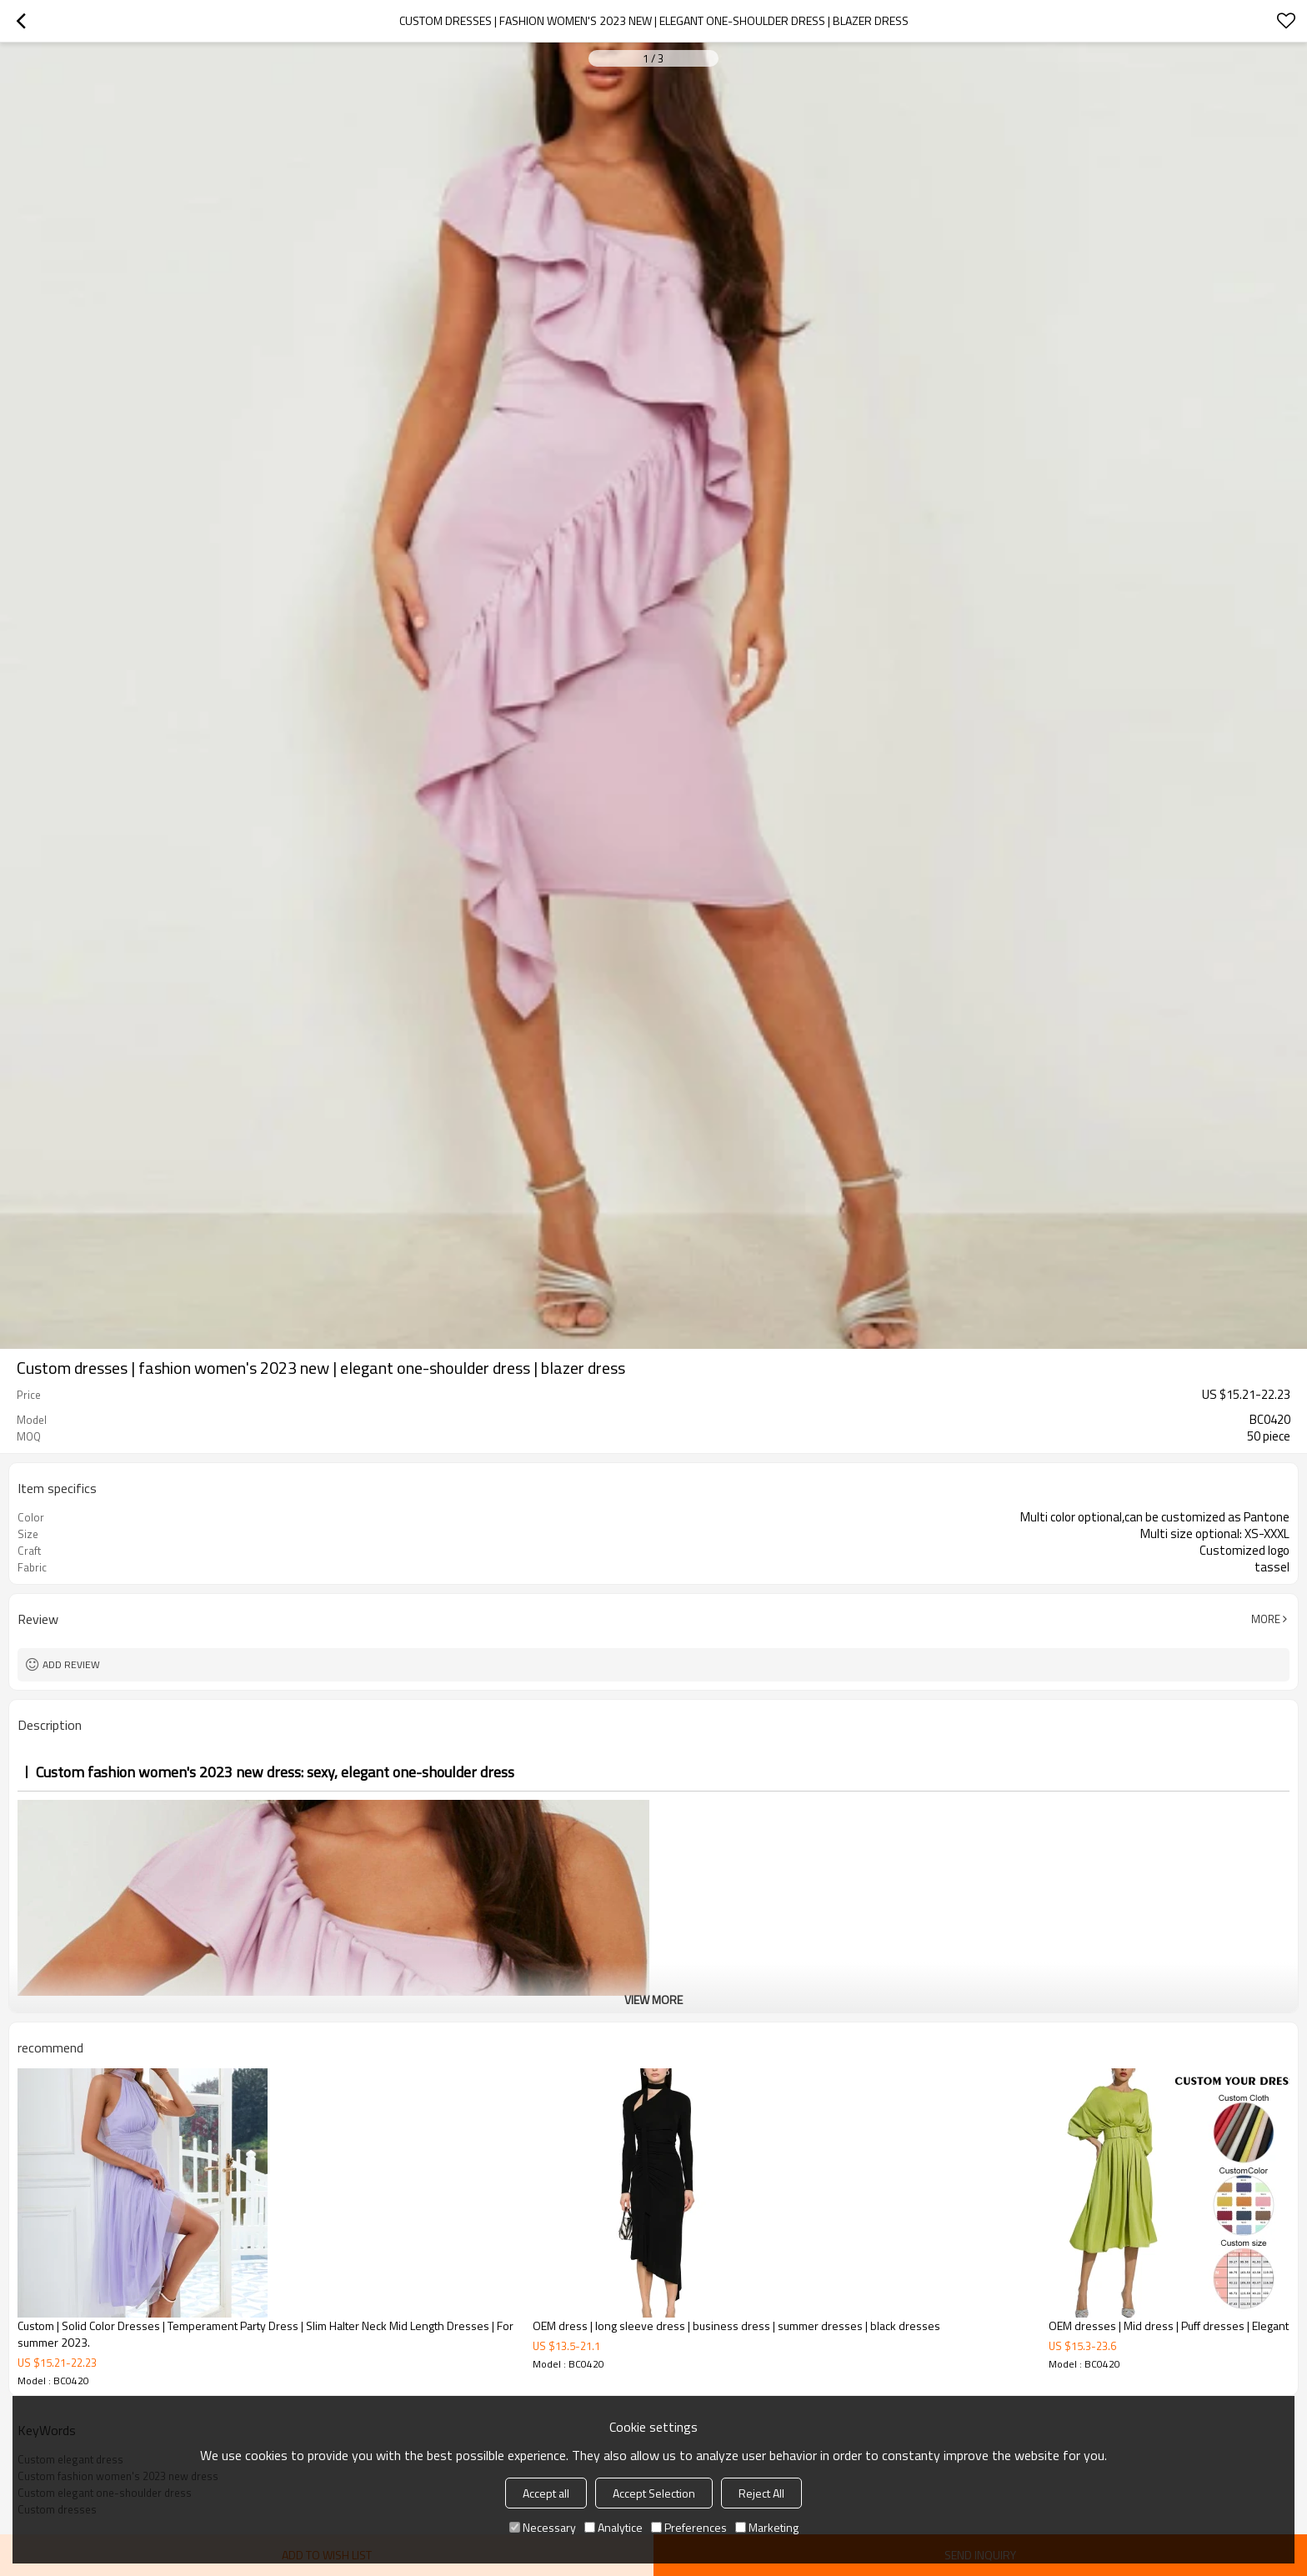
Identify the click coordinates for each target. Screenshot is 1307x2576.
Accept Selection (654, 2493)
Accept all (546, 2493)
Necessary (542, 2527)
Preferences (689, 2527)
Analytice (613, 2527)
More (1265, 1619)
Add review (71, 1664)
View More (653, 1999)
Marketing (767, 2527)
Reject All (761, 2493)
